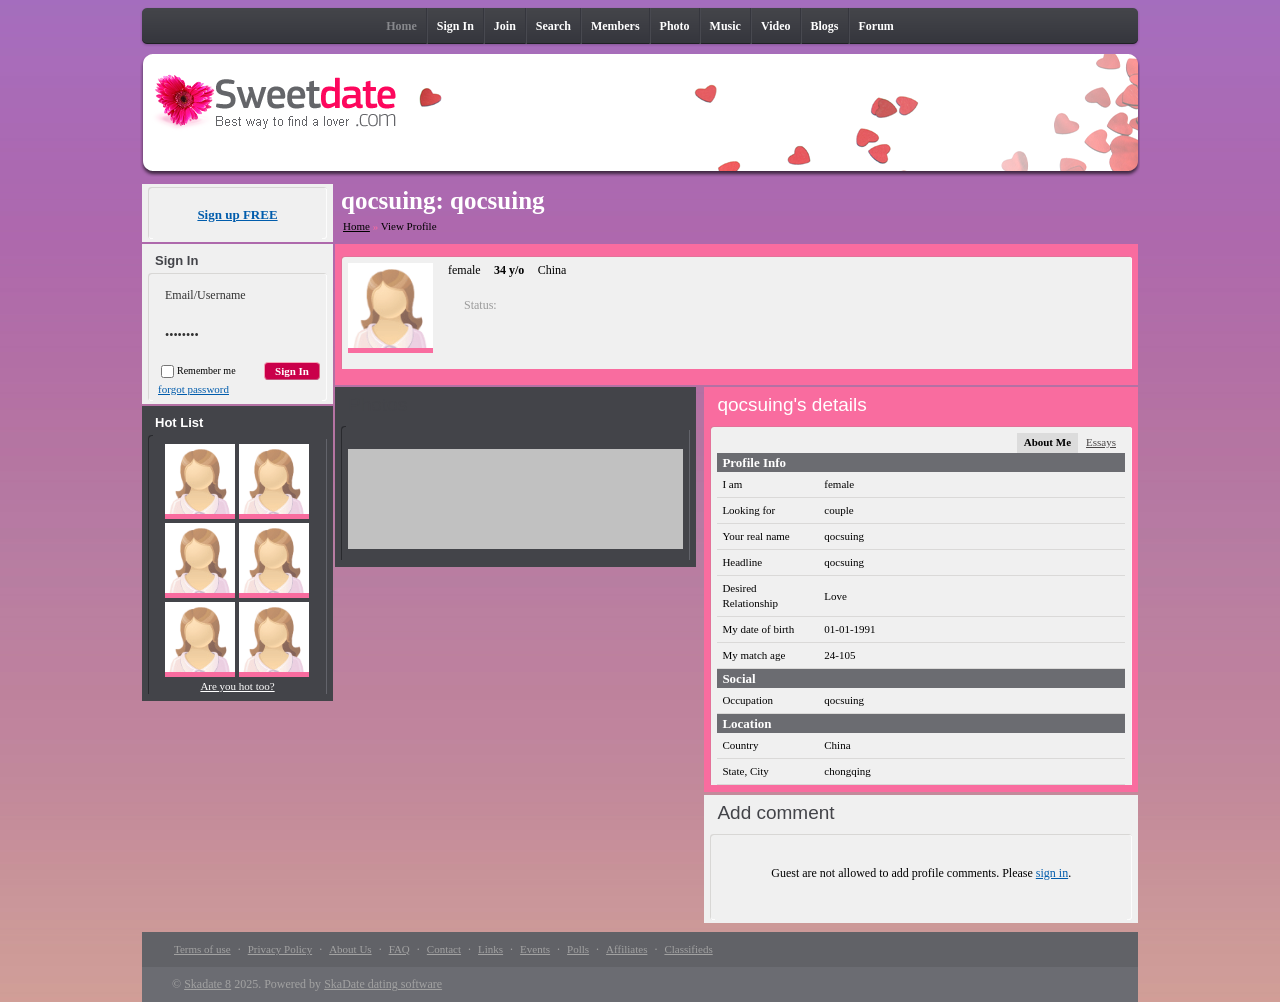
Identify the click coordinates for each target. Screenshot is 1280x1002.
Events (535, 949)
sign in (1052, 873)
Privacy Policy (280, 949)
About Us (350, 949)
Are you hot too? (237, 686)
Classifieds (688, 949)
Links (490, 949)
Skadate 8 (207, 984)
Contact (444, 949)
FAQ (399, 949)
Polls (578, 949)
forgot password (193, 389)
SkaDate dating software (383, 984)
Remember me (198, 370)
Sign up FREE (237, 214)
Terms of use (202, 949)
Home (356, 226)
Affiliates (626, 949)
